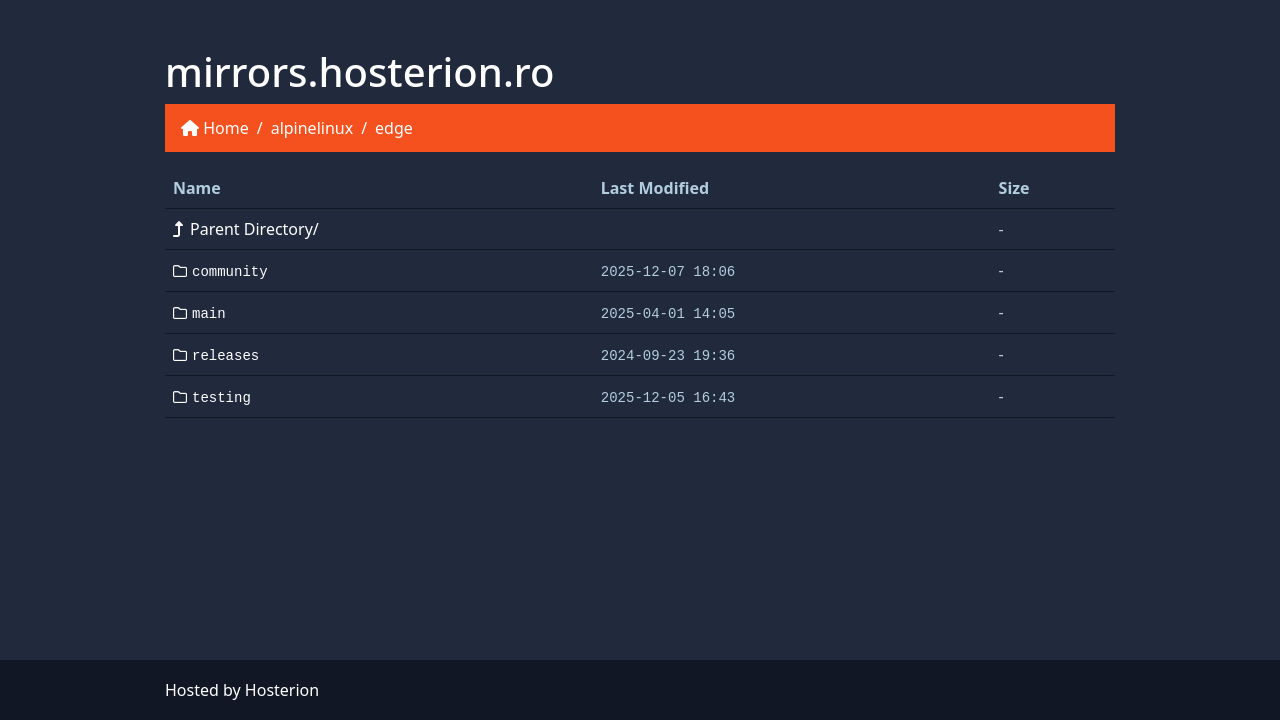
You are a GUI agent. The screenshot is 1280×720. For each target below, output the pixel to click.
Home (226, 128)
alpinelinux (312, 128)
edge (394, 128)
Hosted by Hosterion (242, 690)
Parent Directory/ (246, 229)
